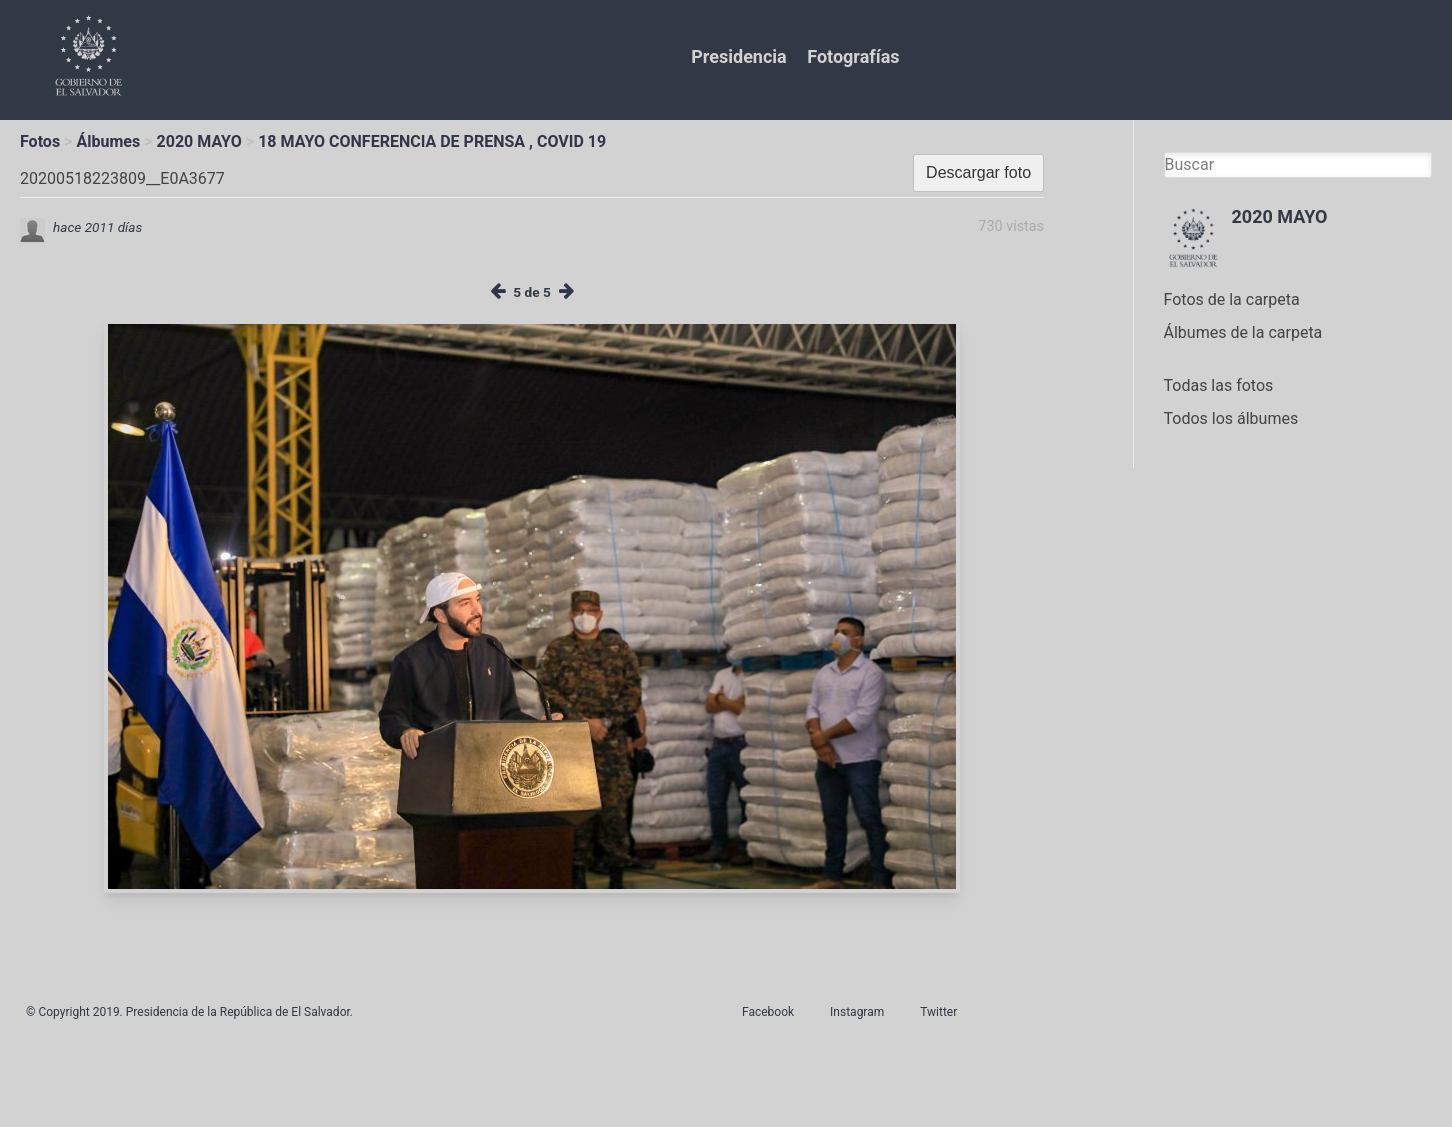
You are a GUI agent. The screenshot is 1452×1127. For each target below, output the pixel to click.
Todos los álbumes (1231, 418)
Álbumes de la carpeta (1243, 332)
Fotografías (853, 56)
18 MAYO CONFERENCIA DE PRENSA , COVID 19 (432, 141)
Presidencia (738, 56)
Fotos (40, 141)
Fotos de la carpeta (1232, 299)
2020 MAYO (199, 141)
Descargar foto (978, 172)
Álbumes (108, 141)
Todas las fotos (1219, 385)
